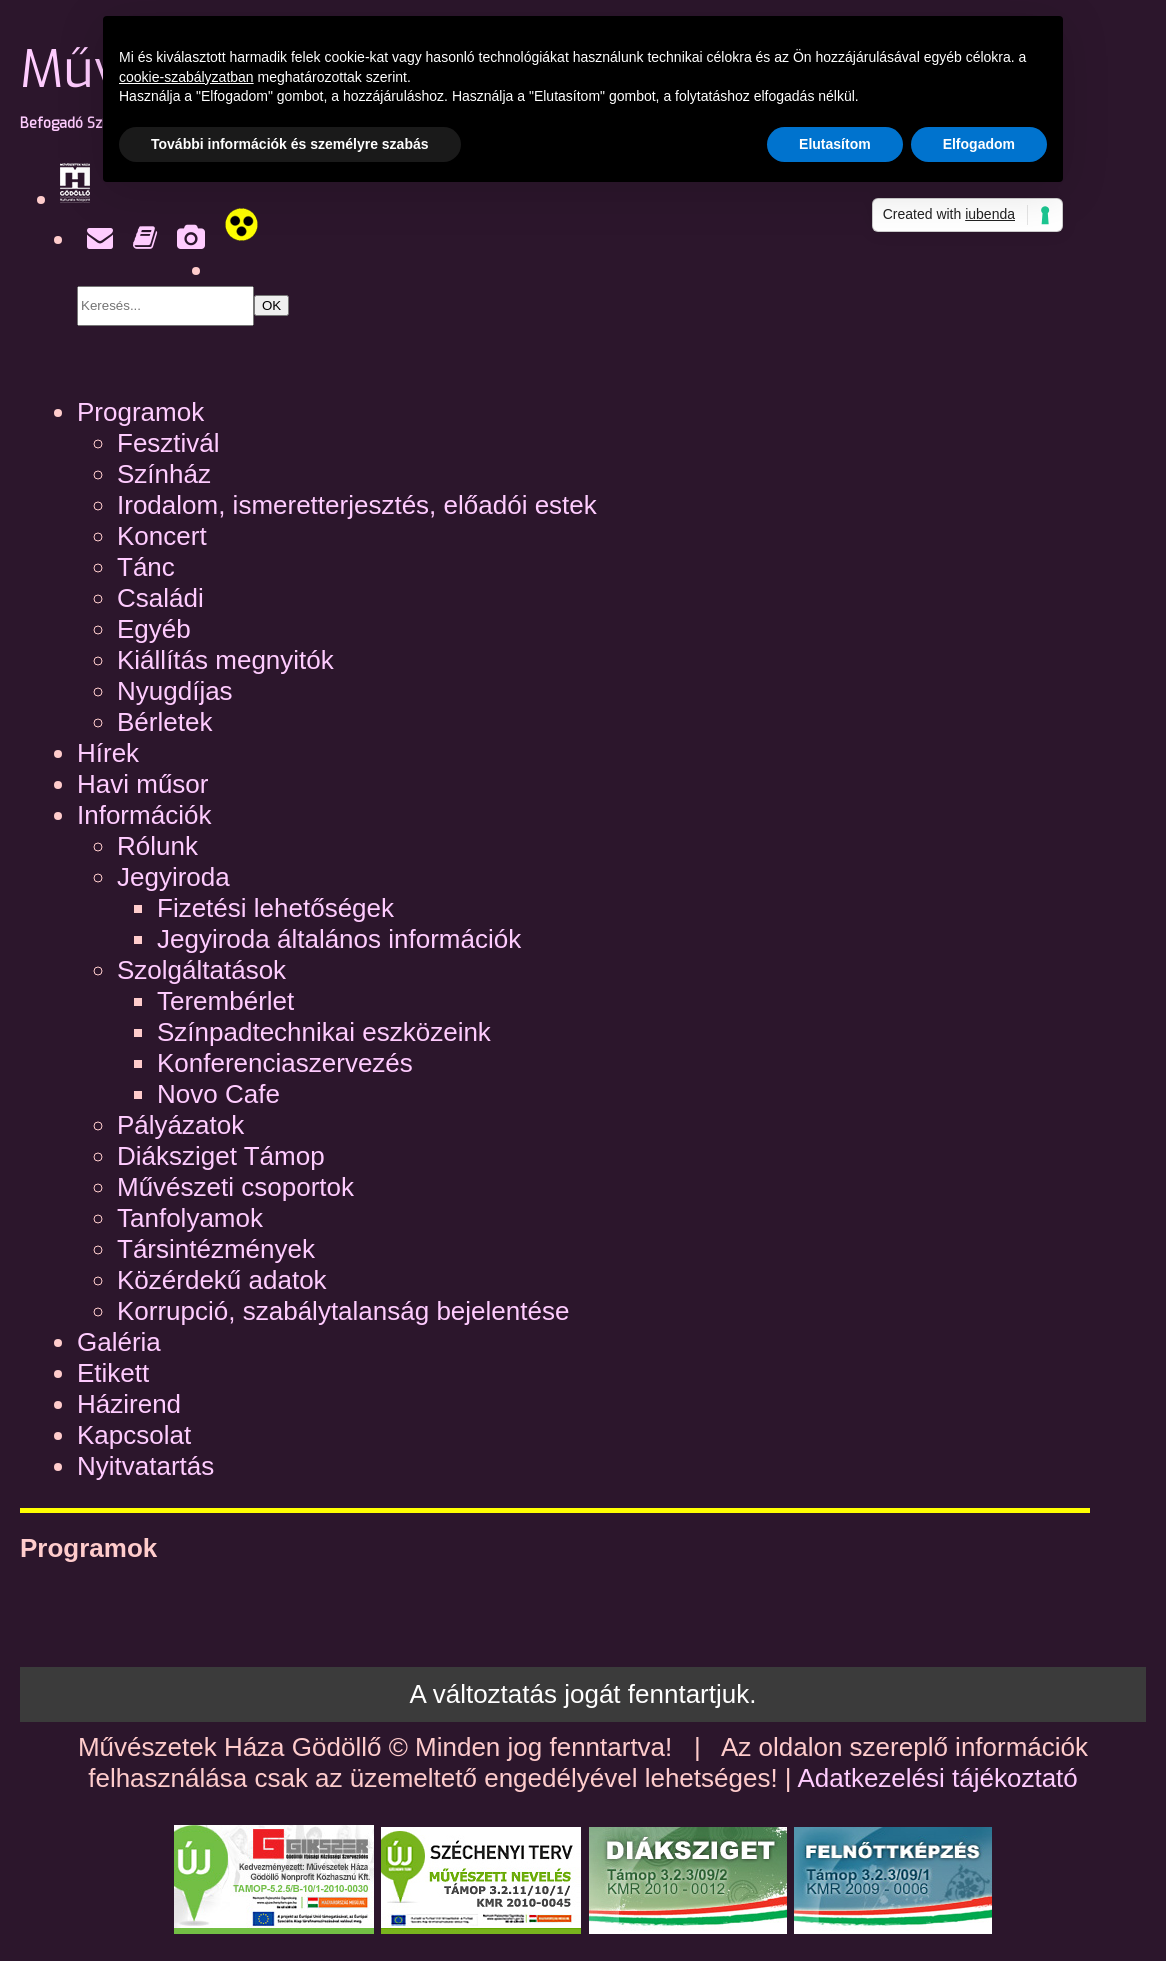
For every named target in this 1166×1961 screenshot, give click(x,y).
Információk (144, 815)
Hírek (108, 753)
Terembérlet (225, 1001)
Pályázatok (180, 1125)
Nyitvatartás (145, 1466)
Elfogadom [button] (979, 144)
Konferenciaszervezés (285, 1063)
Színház (164, 474)
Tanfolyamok (190, 1218)
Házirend (129, 1404)
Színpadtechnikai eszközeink (324, 1032)
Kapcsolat (134, 1435)
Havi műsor (142, 784)
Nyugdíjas (175, 691)
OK (271, 305)
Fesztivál (168, 443)
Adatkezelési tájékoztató (937, 1778)
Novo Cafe (218, 1094)
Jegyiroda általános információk (339, 939)
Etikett (113, 1373)
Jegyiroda (173, 877)
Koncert (162, 536)
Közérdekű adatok (222, 1280)
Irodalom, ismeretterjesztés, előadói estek (357, 505)
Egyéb (154, 629)
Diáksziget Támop (221, 1156)
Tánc (146, 567)
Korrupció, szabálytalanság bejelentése (343, 1311)
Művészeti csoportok (235, 1187)
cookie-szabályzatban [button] (186, 77)
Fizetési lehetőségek (275, 908)
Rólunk (157, 846)
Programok (140, 412)
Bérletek (164, 722)
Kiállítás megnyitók (225, 660)
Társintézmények (216, 1249)
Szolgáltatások (201, 970)
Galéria (119, 1342)
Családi (160, 598)
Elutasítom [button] (835, 144)
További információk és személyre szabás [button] (290, 144)
